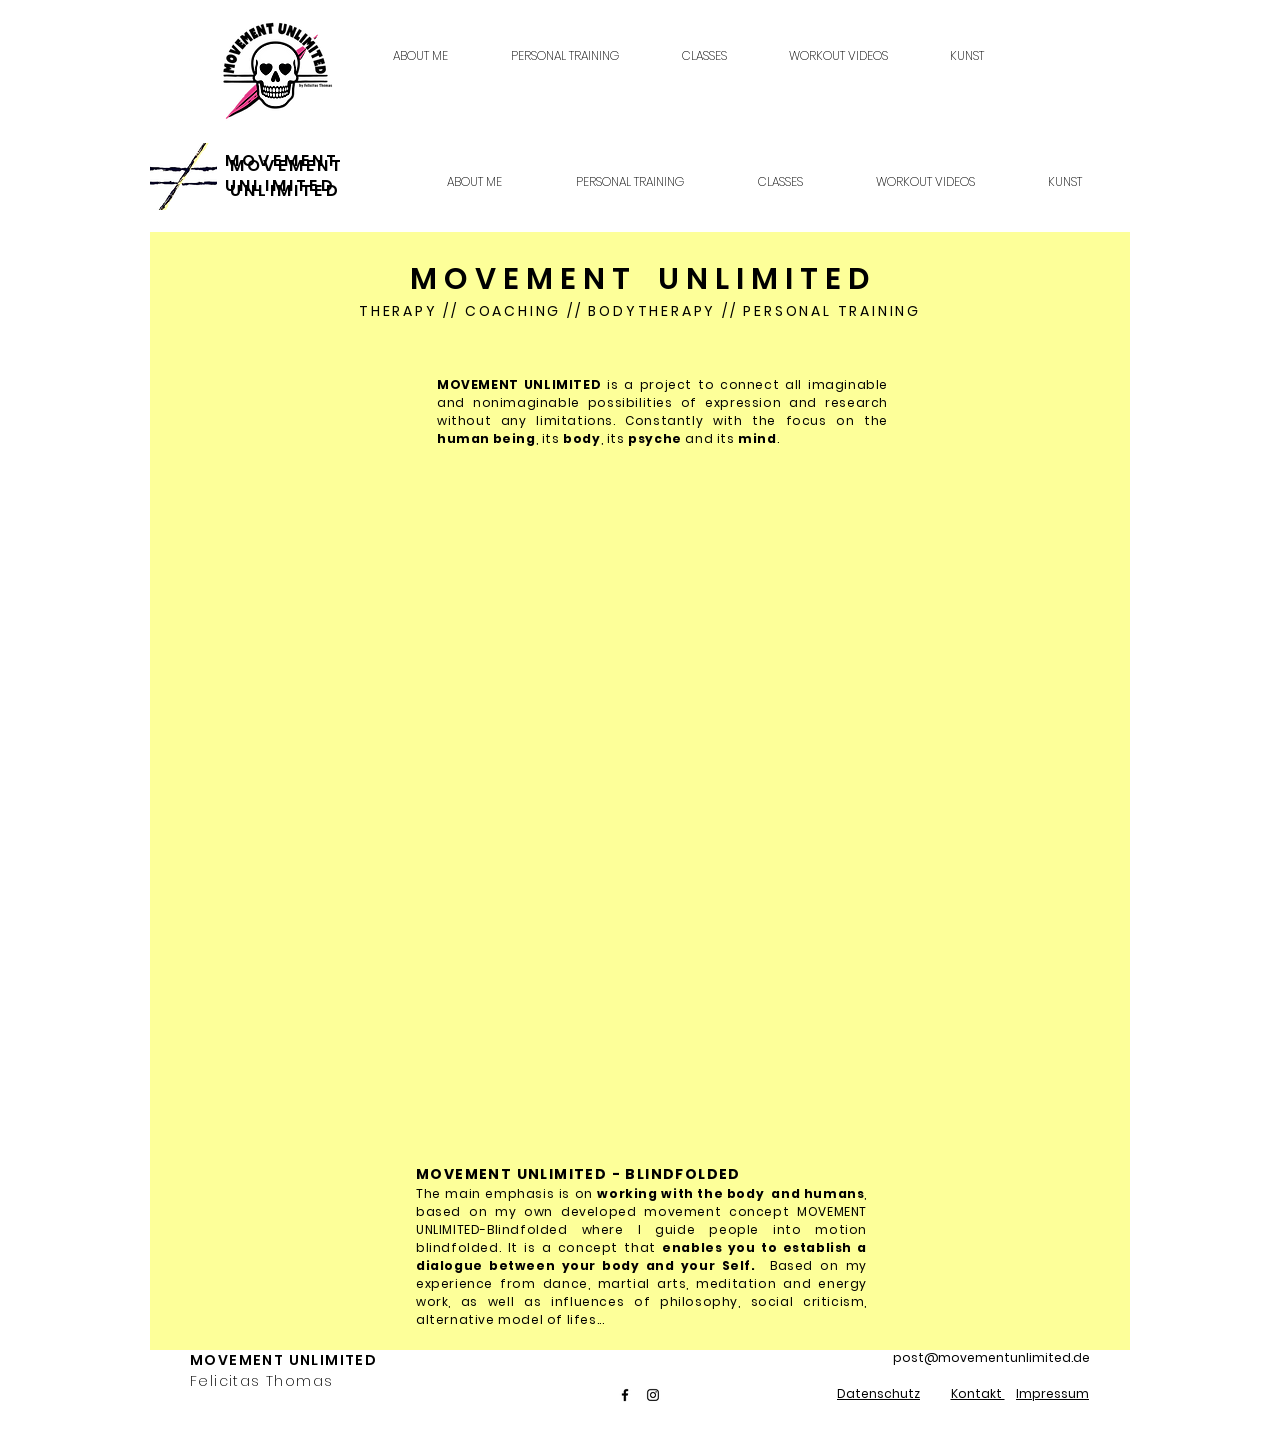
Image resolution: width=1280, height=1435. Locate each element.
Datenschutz (878, 1393)
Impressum (1052, 1393)
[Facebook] (625, 1395)
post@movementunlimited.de (991, 1357)
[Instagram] (653, 1395)
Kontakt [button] (978, 1393)
